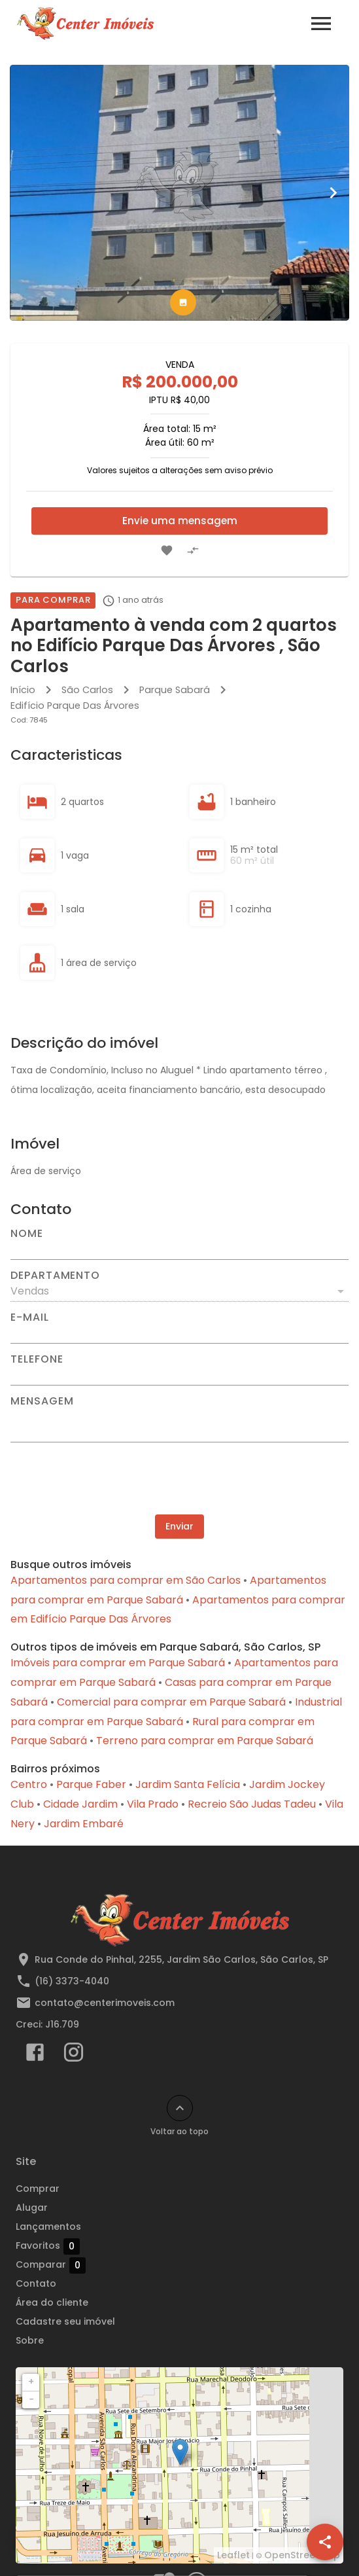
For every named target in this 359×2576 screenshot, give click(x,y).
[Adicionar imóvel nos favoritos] (166, 550)
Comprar (38, 2188)
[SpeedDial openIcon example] (325, 2542)
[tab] (183, 302)
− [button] (31, 2399)
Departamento (55, 1275)
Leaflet (233, 2555)
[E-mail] (179, 1333)
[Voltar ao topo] (180, 2108)
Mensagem (41, 1401)
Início (22, 689)
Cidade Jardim (80, 1804)
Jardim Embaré (84, 1823)
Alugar (32, 2207)
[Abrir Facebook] (35, 2055)
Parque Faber (91, 1784)
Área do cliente (52, 2302)
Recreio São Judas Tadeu (252, 1804)
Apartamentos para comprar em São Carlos (125, 1580)
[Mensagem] (179, 1424)
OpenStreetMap (302, 2555)
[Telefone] (179, 1375)
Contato (36, 2283)
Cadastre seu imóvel (65, 2321)
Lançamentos (48, 2226)
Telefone (36, 1359)
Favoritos (48, 2246)
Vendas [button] (29, 1290)
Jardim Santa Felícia (187, 1784)
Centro (28, 1784)
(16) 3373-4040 (72, 1981)
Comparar (51, 2265)
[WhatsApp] (34, 2542)
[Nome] (179, 1249)
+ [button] (31, 2381)
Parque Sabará (174, 689)
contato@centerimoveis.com (105, 2002)
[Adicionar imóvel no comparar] (192, 550)
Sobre (30, 2340)
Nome (26, 1233)
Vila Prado (153, 1804)
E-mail (29, 1317)
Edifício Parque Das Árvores (74, 705)
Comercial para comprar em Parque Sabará (171, 1701)
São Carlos (87, 689)
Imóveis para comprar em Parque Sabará (117, 1662)
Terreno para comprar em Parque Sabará (204, 1740)
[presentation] (179, 1478)
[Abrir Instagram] (73, 2055)
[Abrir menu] (321, 24)
